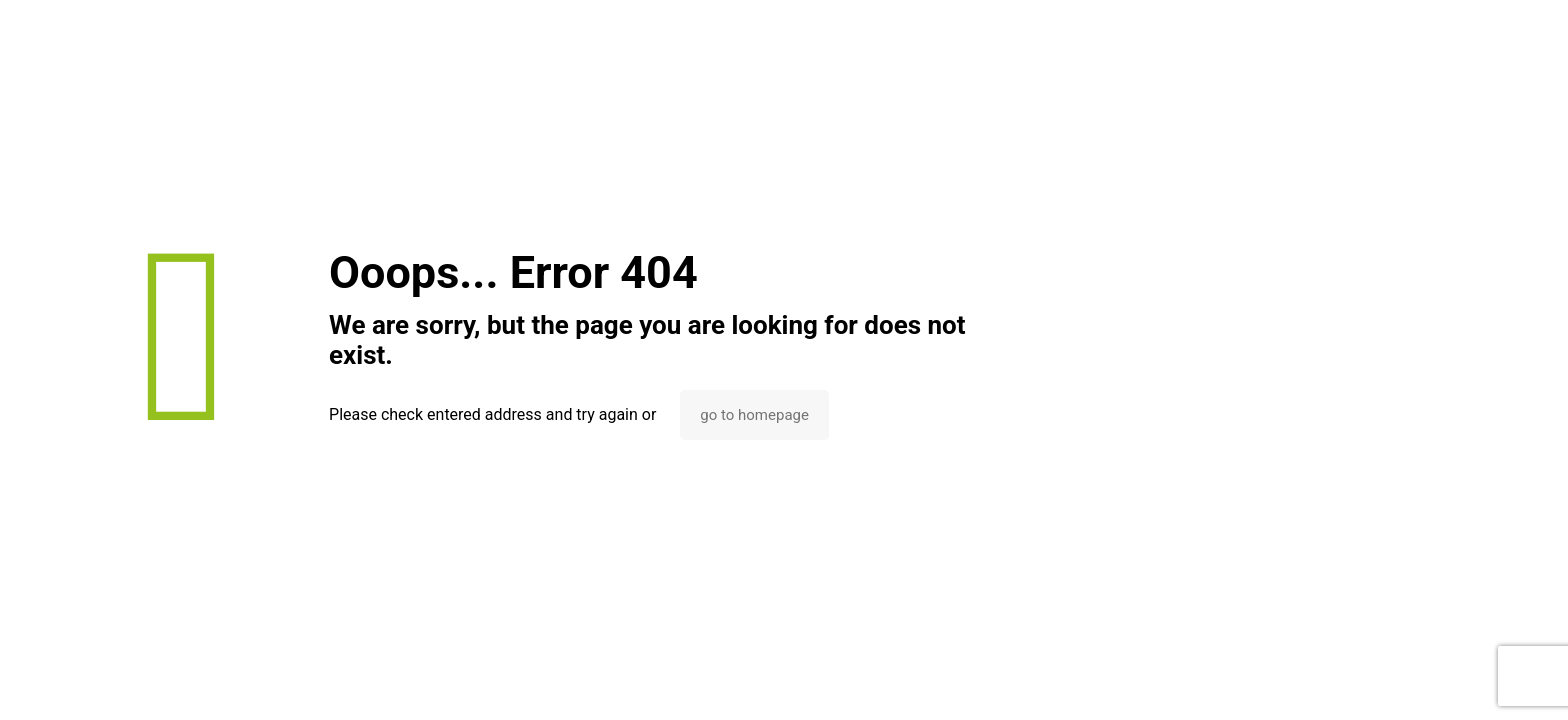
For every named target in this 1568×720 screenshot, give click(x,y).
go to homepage (754, 415)
